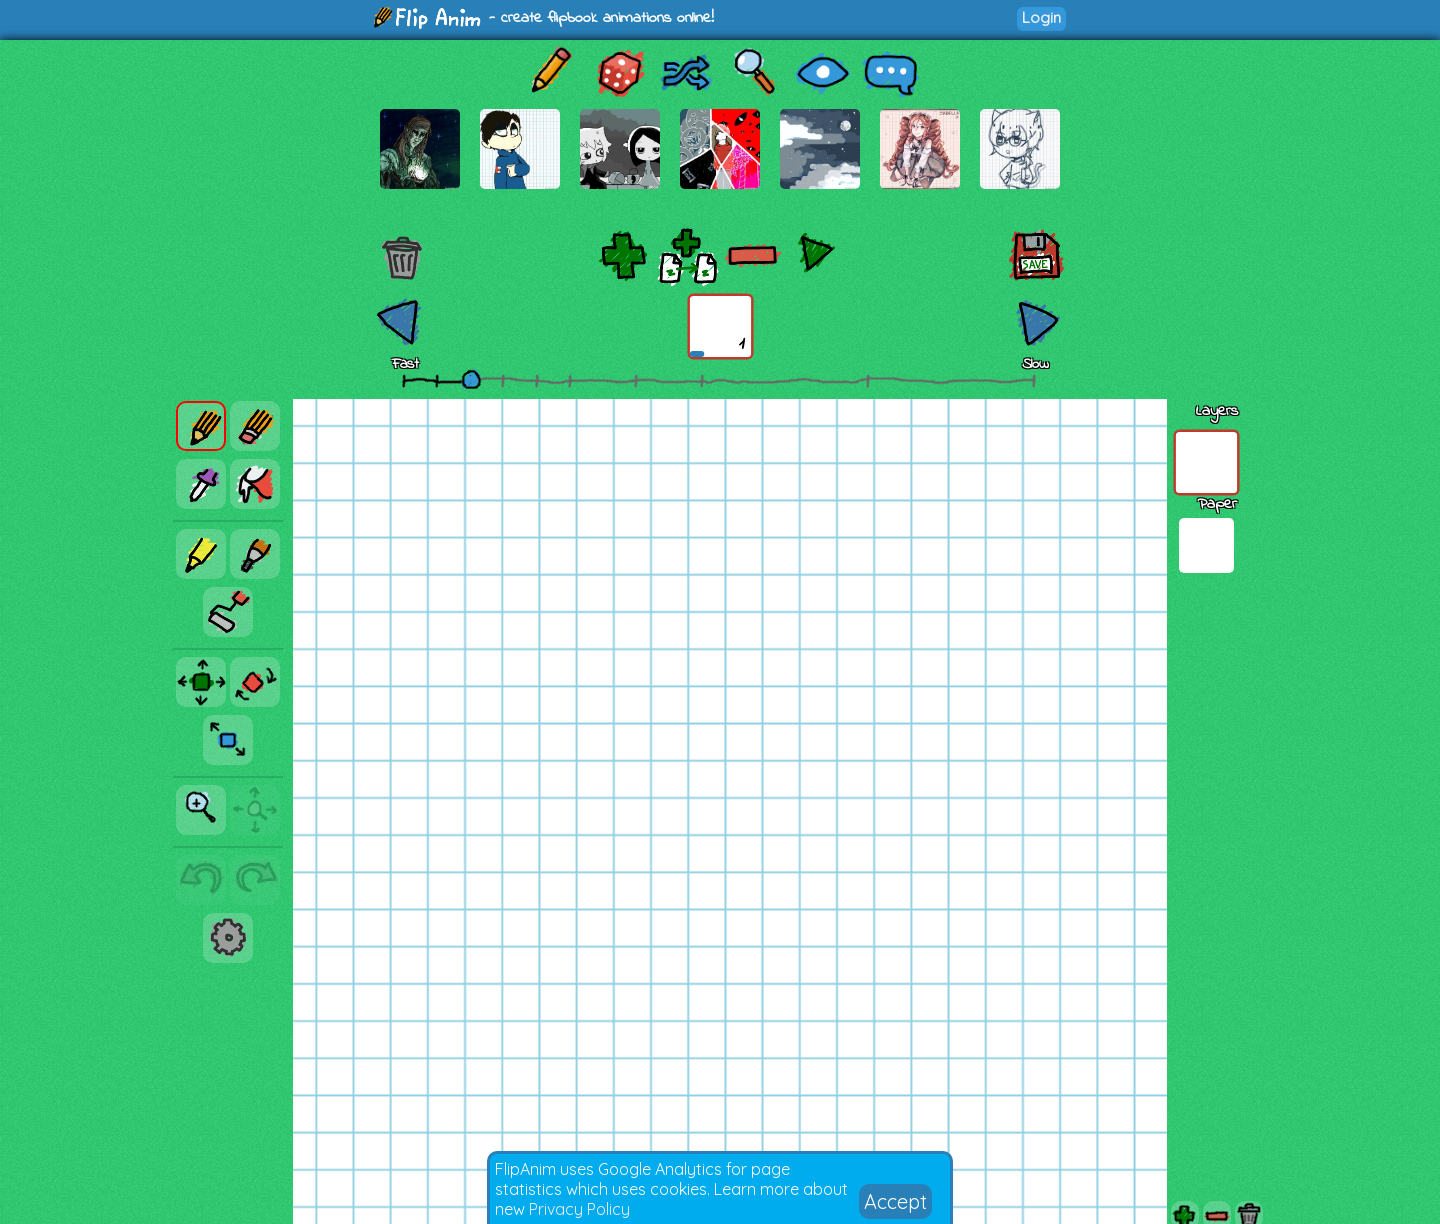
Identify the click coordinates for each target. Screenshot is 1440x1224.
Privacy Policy (579, 1209)
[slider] (471, 379)
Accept (895, 1201)
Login (1041, 17)
